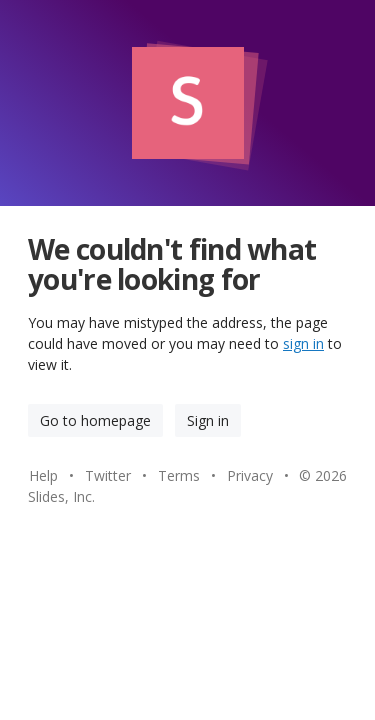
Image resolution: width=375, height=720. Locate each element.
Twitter (108, 475)
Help (43, 475)
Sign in (208, 420)
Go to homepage (95, 420)
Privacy (250, 475)
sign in (303, 343)
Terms (179, 475)
